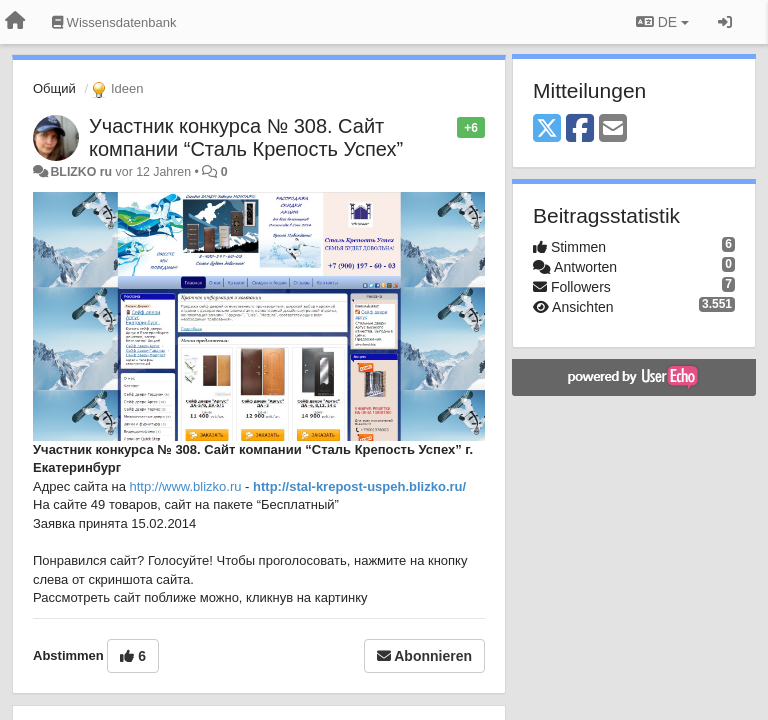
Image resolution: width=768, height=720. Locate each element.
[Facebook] (580, 129)
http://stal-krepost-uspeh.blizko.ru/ (359, 486)
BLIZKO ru (82, 172)
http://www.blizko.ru (186, 486)
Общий (54, 88)
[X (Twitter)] (547, 129)
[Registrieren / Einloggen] (725, 22)
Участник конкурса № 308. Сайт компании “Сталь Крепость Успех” (246, 137)
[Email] (613, 129)
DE (662, 22)
